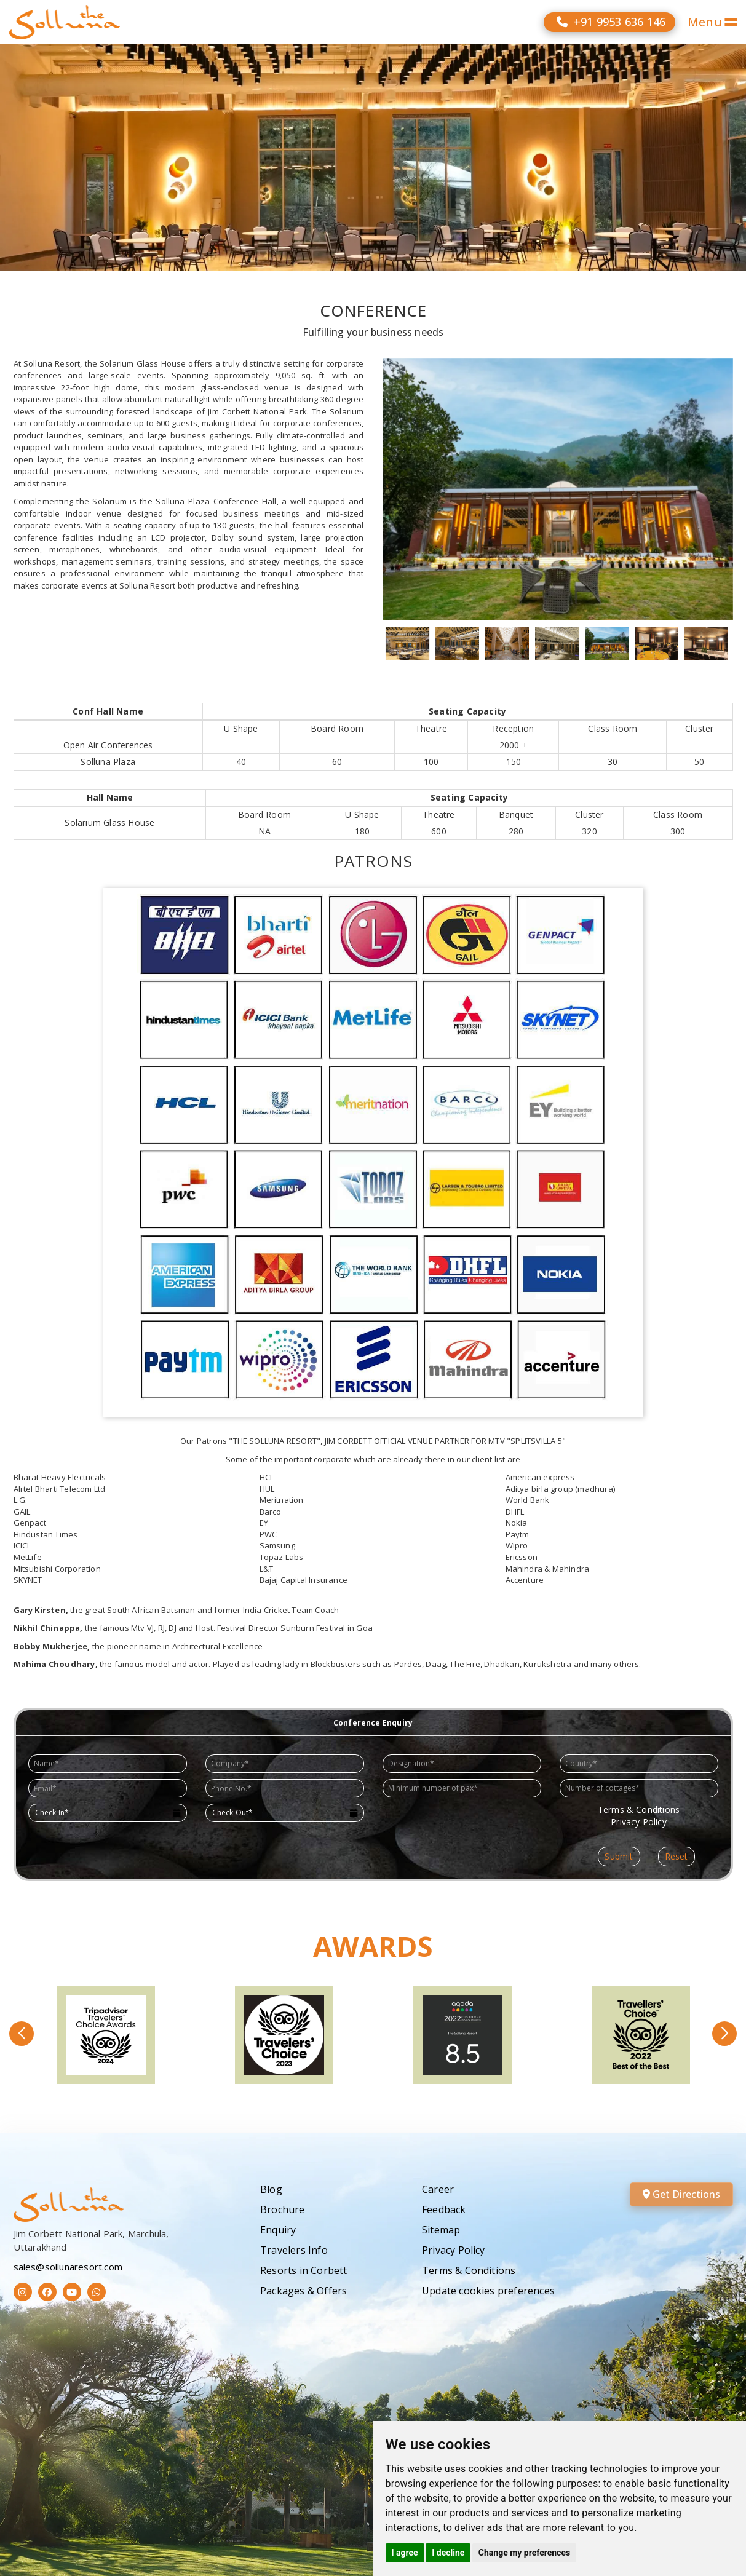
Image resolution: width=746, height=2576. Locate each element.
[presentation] (438, 1824)
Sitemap (441, 2230)
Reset (676, 1856)
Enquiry (278, 2230)
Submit (619, 1856)
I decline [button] (448, 2553)
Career (438, 2189)
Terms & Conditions (469, 2270)
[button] (21, 2033)
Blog (271, 2189)
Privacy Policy (453, 2250)
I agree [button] (405, 2553)
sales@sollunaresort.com (68, 2267)
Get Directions (681, 2194)
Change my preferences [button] (524, 2553)
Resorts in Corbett (303, 2270)
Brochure (282, 2209)
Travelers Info (294, 2250)
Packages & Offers (303, 2290)
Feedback (444, 2209)
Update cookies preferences (488, 2290)
